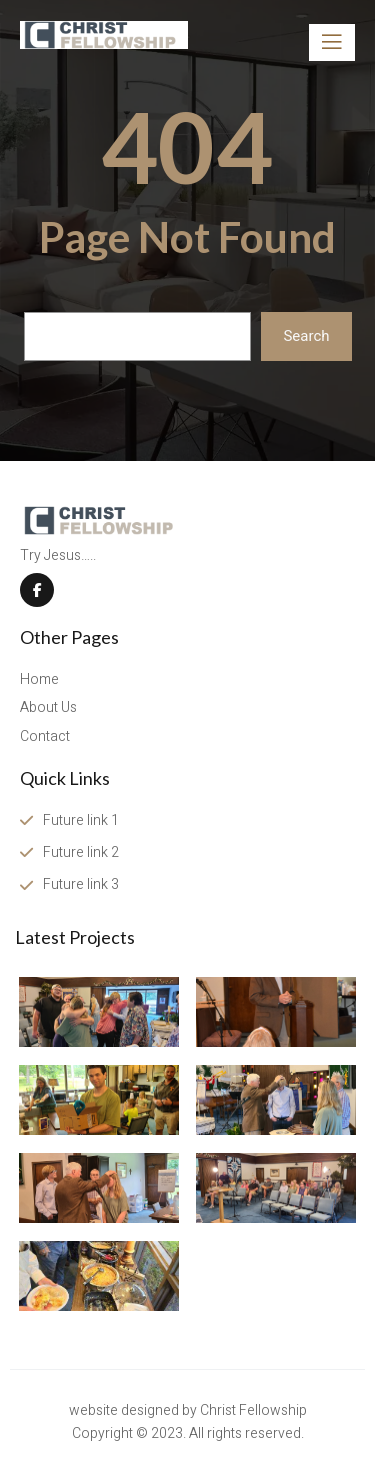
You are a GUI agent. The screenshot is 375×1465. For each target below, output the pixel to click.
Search (306, 336)
